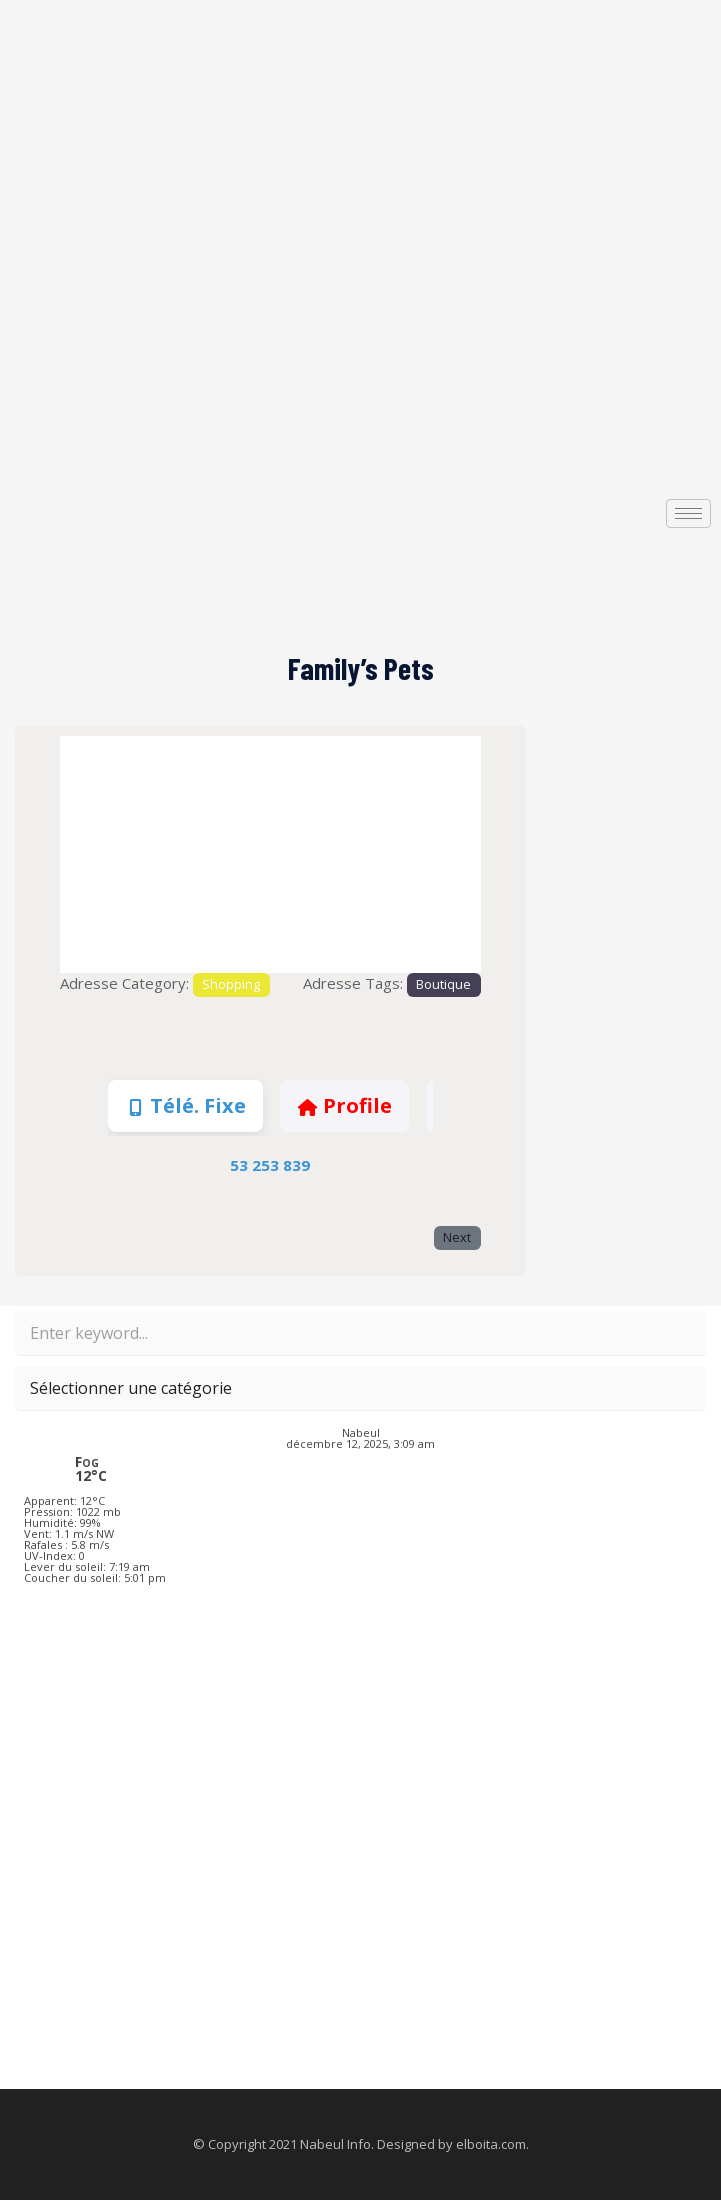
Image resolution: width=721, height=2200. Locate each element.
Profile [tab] (344, 1105)
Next (457, 1237)
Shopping (231, 984)
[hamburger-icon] (688, 513)
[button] (91, 854)
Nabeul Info (335, 2144)
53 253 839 (270, 1165)
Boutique (443, 984)
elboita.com (491, 2144)
